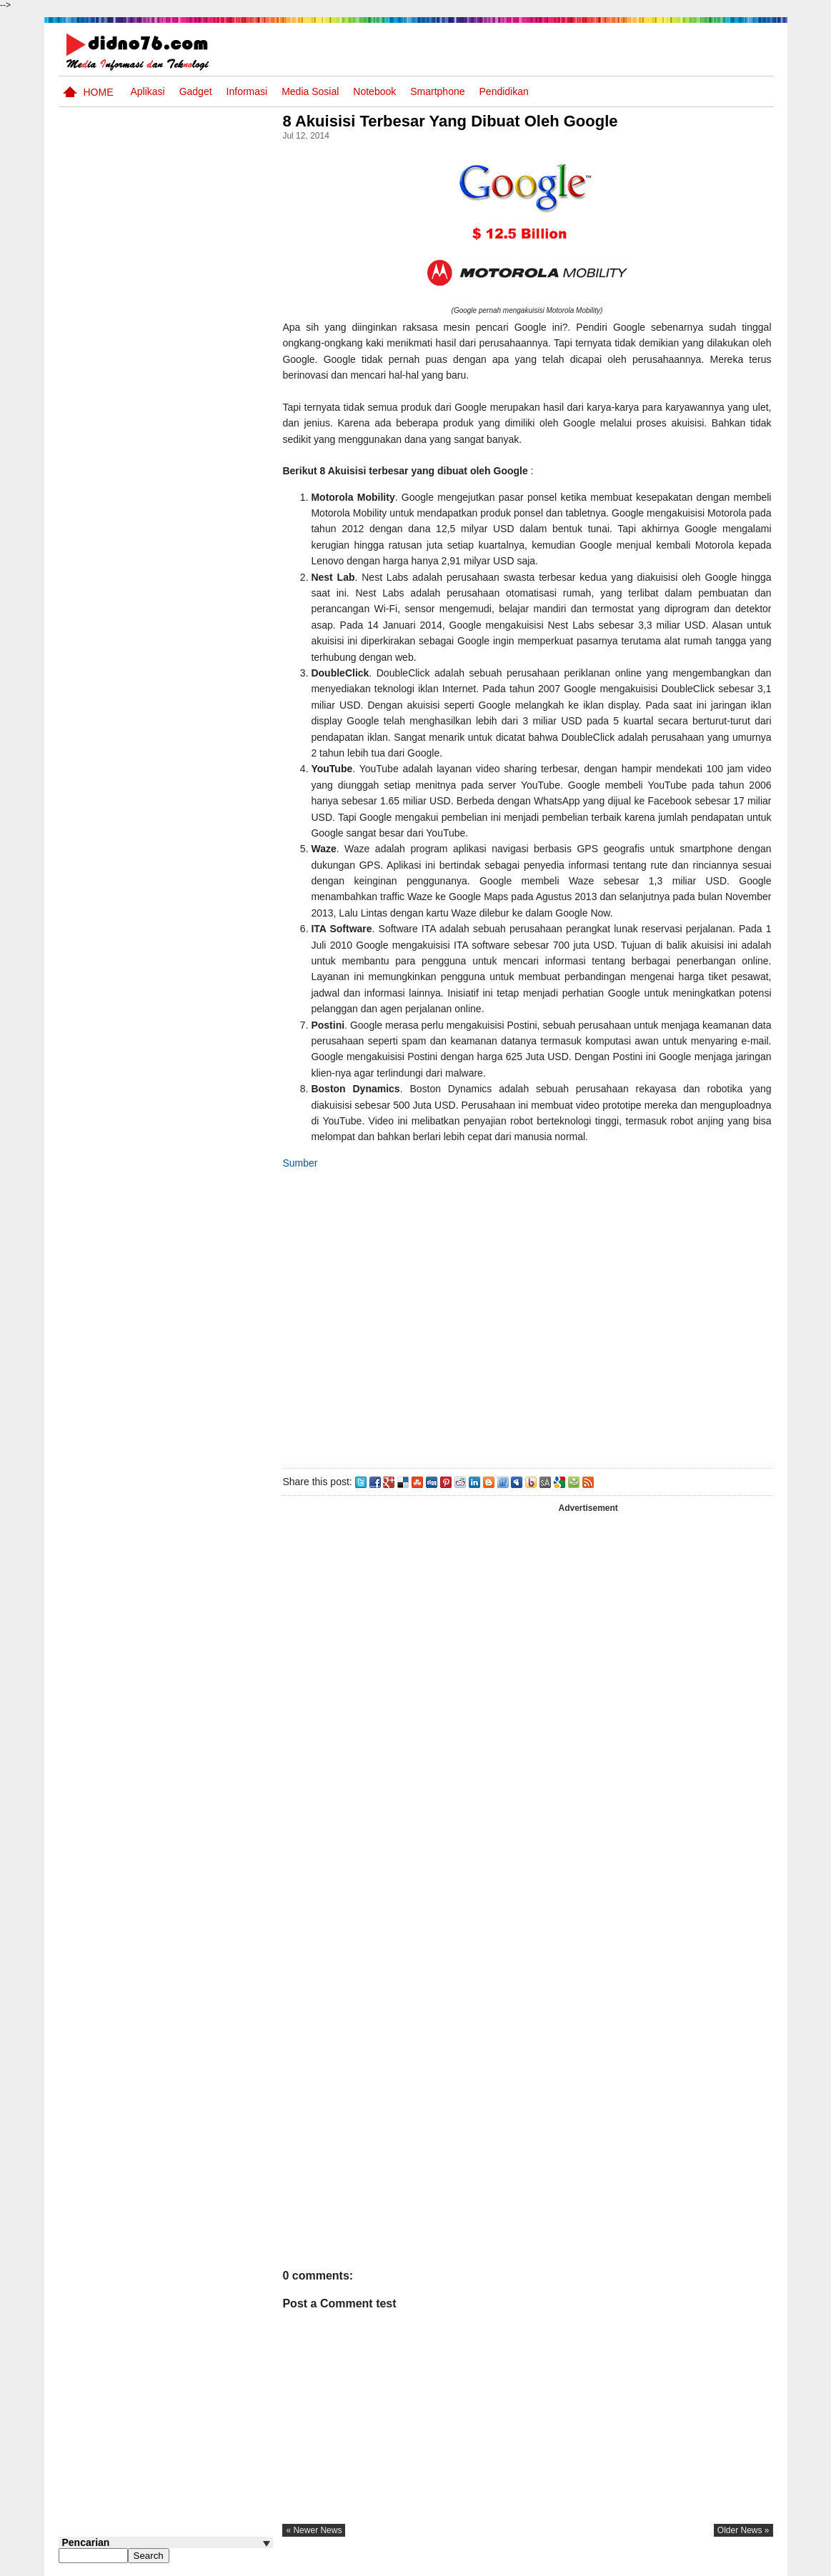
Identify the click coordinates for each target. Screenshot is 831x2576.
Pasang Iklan (554, 2564)
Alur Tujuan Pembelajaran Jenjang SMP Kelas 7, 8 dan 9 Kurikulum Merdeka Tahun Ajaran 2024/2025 (191, 600)
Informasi (247, 91)
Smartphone (437, 91)
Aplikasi (147, 91)
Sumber (304, 1163)
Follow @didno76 (97, 835)
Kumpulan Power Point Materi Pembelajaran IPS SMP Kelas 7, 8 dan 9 (188, 483)
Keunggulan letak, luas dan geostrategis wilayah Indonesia (192, 538)
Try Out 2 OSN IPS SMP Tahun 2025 (187, 764)
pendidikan (504, 91)
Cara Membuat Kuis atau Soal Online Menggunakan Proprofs (193, 716)
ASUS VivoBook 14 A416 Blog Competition (189, 654)
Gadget (195, 91)
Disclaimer (747, 2564)
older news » (743, 2530)
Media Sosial (310, 91)
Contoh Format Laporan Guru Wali (185, 421)
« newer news (319, 2530)
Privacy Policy (686, 2564)
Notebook (374, 91)
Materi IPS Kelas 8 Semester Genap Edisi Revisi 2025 (181, 375)
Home (99, 92)
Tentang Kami (620, 2564)
